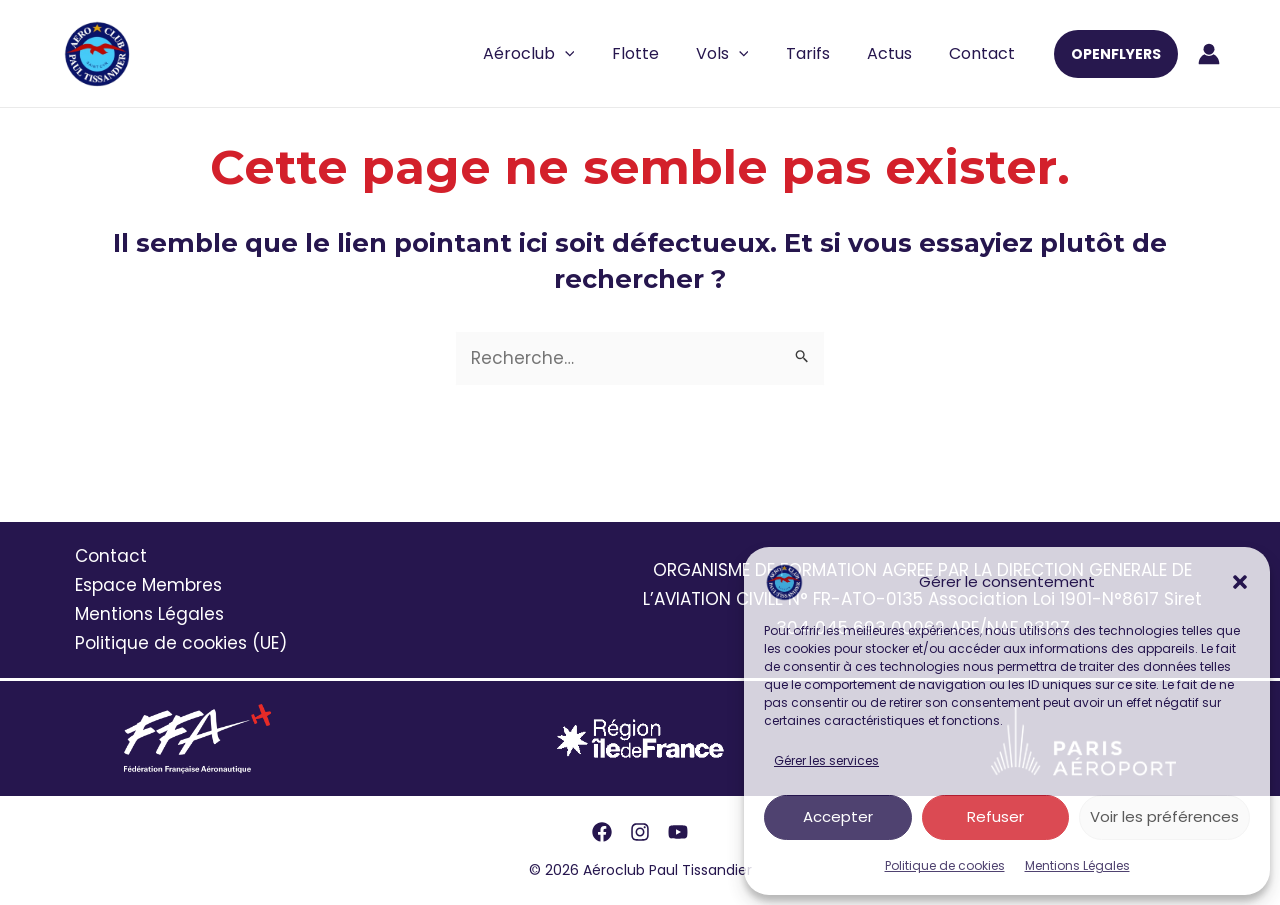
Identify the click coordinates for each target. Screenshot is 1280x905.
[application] (594, 54)
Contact (985, 53)
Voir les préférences (1164, 816)
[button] (1240, 582)
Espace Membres (148, 585)
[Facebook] (602, 832)
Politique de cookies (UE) (181, 643)
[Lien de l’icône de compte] (1209, 54)
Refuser (995, 816)
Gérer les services (826, 760)
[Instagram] (640, 832)
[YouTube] (678, 832)
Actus (897, 53)
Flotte (658, 53)
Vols (740, 54)
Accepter (838, 816)
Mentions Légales (1077, 865)
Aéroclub (558, 54)
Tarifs (821, 53)
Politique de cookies (945, 865)
